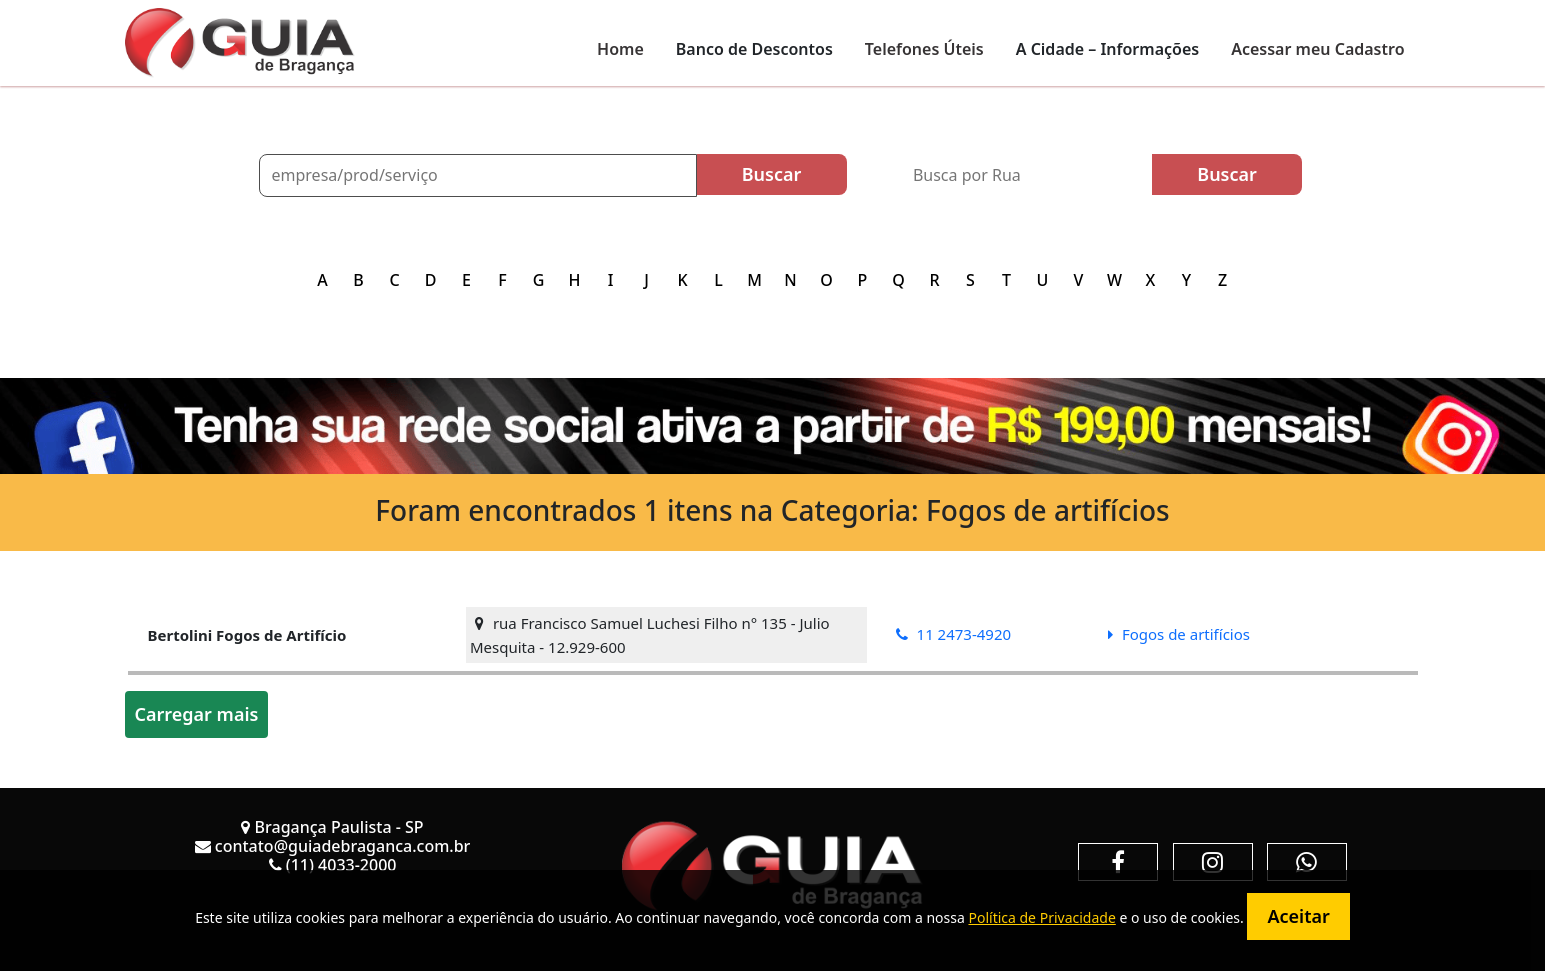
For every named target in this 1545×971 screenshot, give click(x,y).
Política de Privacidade (1041, 917)
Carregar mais (197, 714)
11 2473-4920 (953, 634)
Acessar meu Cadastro (1317, 49)
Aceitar (1298, 916)
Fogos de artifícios (1179, 634)
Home (620, 49)
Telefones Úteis (924, 49)
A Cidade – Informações (1107, 49)
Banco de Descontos (754, 49)
